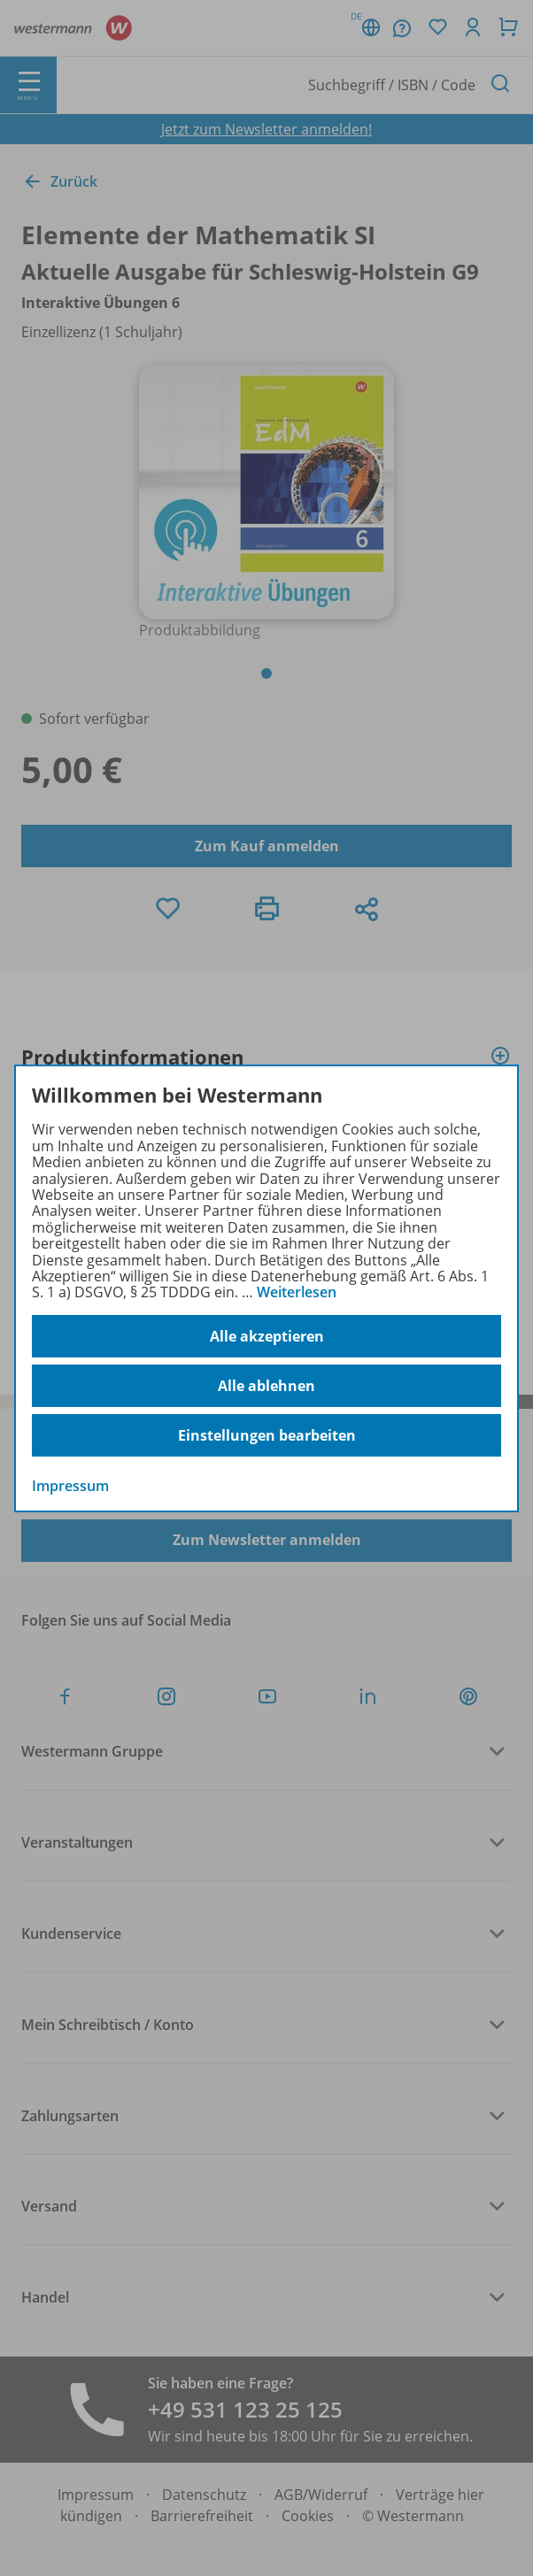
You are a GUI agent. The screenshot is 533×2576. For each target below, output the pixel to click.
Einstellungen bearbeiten (267, 1435)
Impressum (70, 1486)
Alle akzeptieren (267, 1336)
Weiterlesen (296, 1292)
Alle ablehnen (266, 1386)
